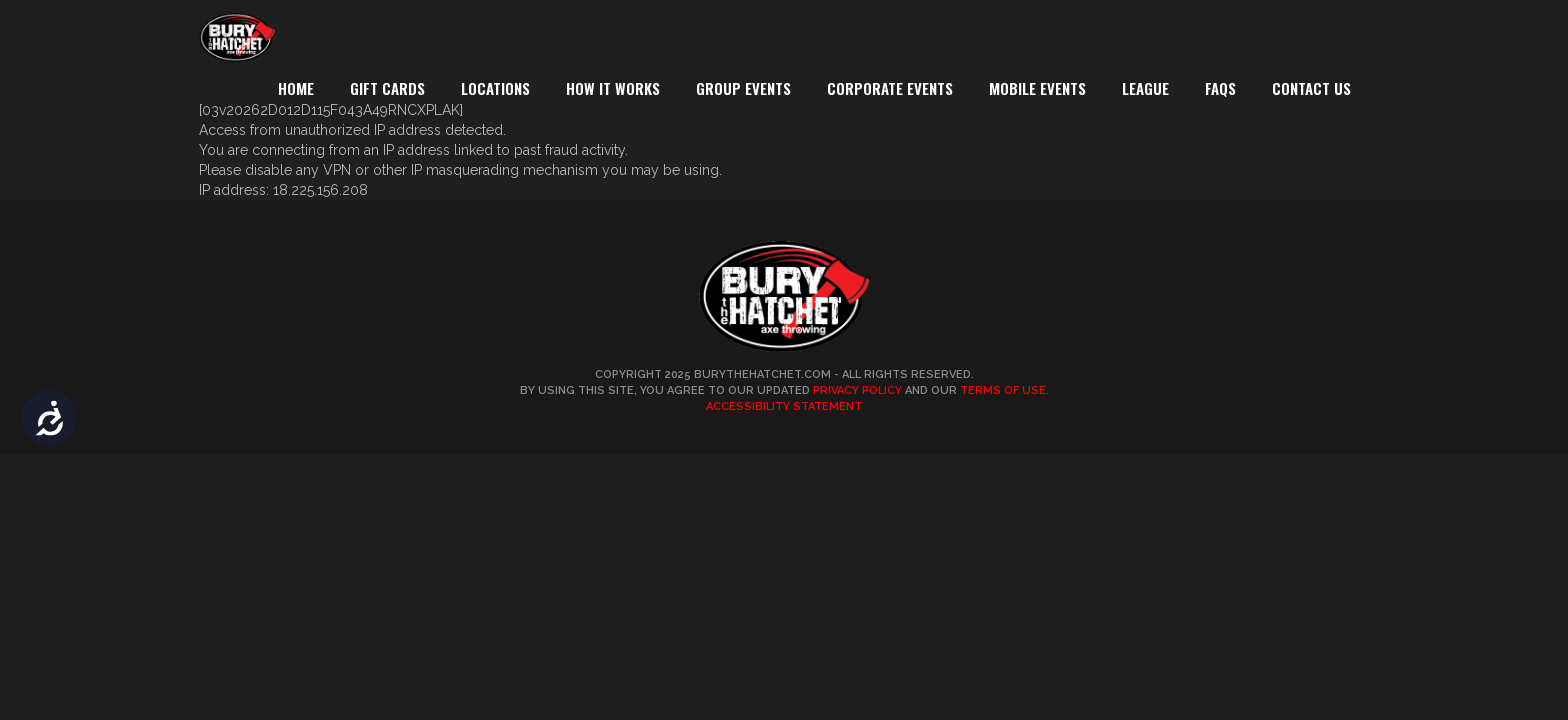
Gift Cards (387, 88)
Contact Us (1311, 88)
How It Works (613, 88)
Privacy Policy (857, 390)
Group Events (743, 88)
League (1145, 88)
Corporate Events (890, 88)
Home (296, 88)
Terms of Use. (1004, 390)
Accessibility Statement (784, 406)
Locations (495, 88)
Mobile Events (1037, 88)
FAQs (1220, 88)
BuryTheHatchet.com (762, 374)
